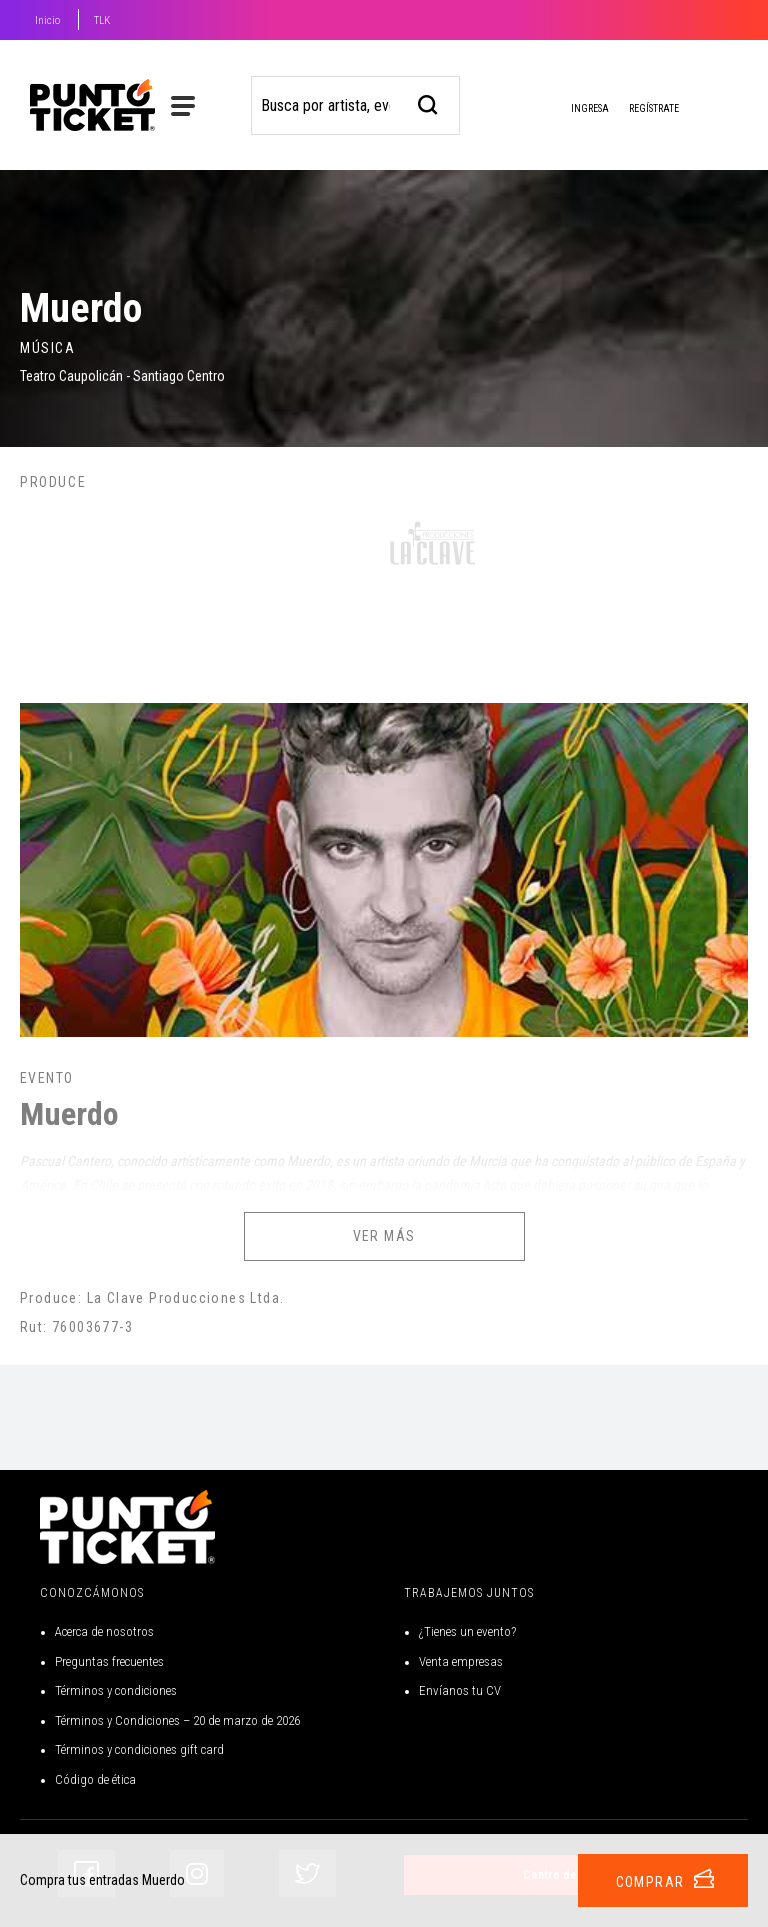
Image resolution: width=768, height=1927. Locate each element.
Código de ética (95, 1779)
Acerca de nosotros (104, 1631)
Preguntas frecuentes (109, 1661)
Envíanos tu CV (460, 1690)
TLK (102, 20)
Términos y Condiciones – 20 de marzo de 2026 (177, 1720)
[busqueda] (428, 102)
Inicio (47, 20)
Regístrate (654, 108)
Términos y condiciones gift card (139, 1749)
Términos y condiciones (116, 1690)
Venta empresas (461, 1661)
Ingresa (574, 110)
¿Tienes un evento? (467, 1631)
